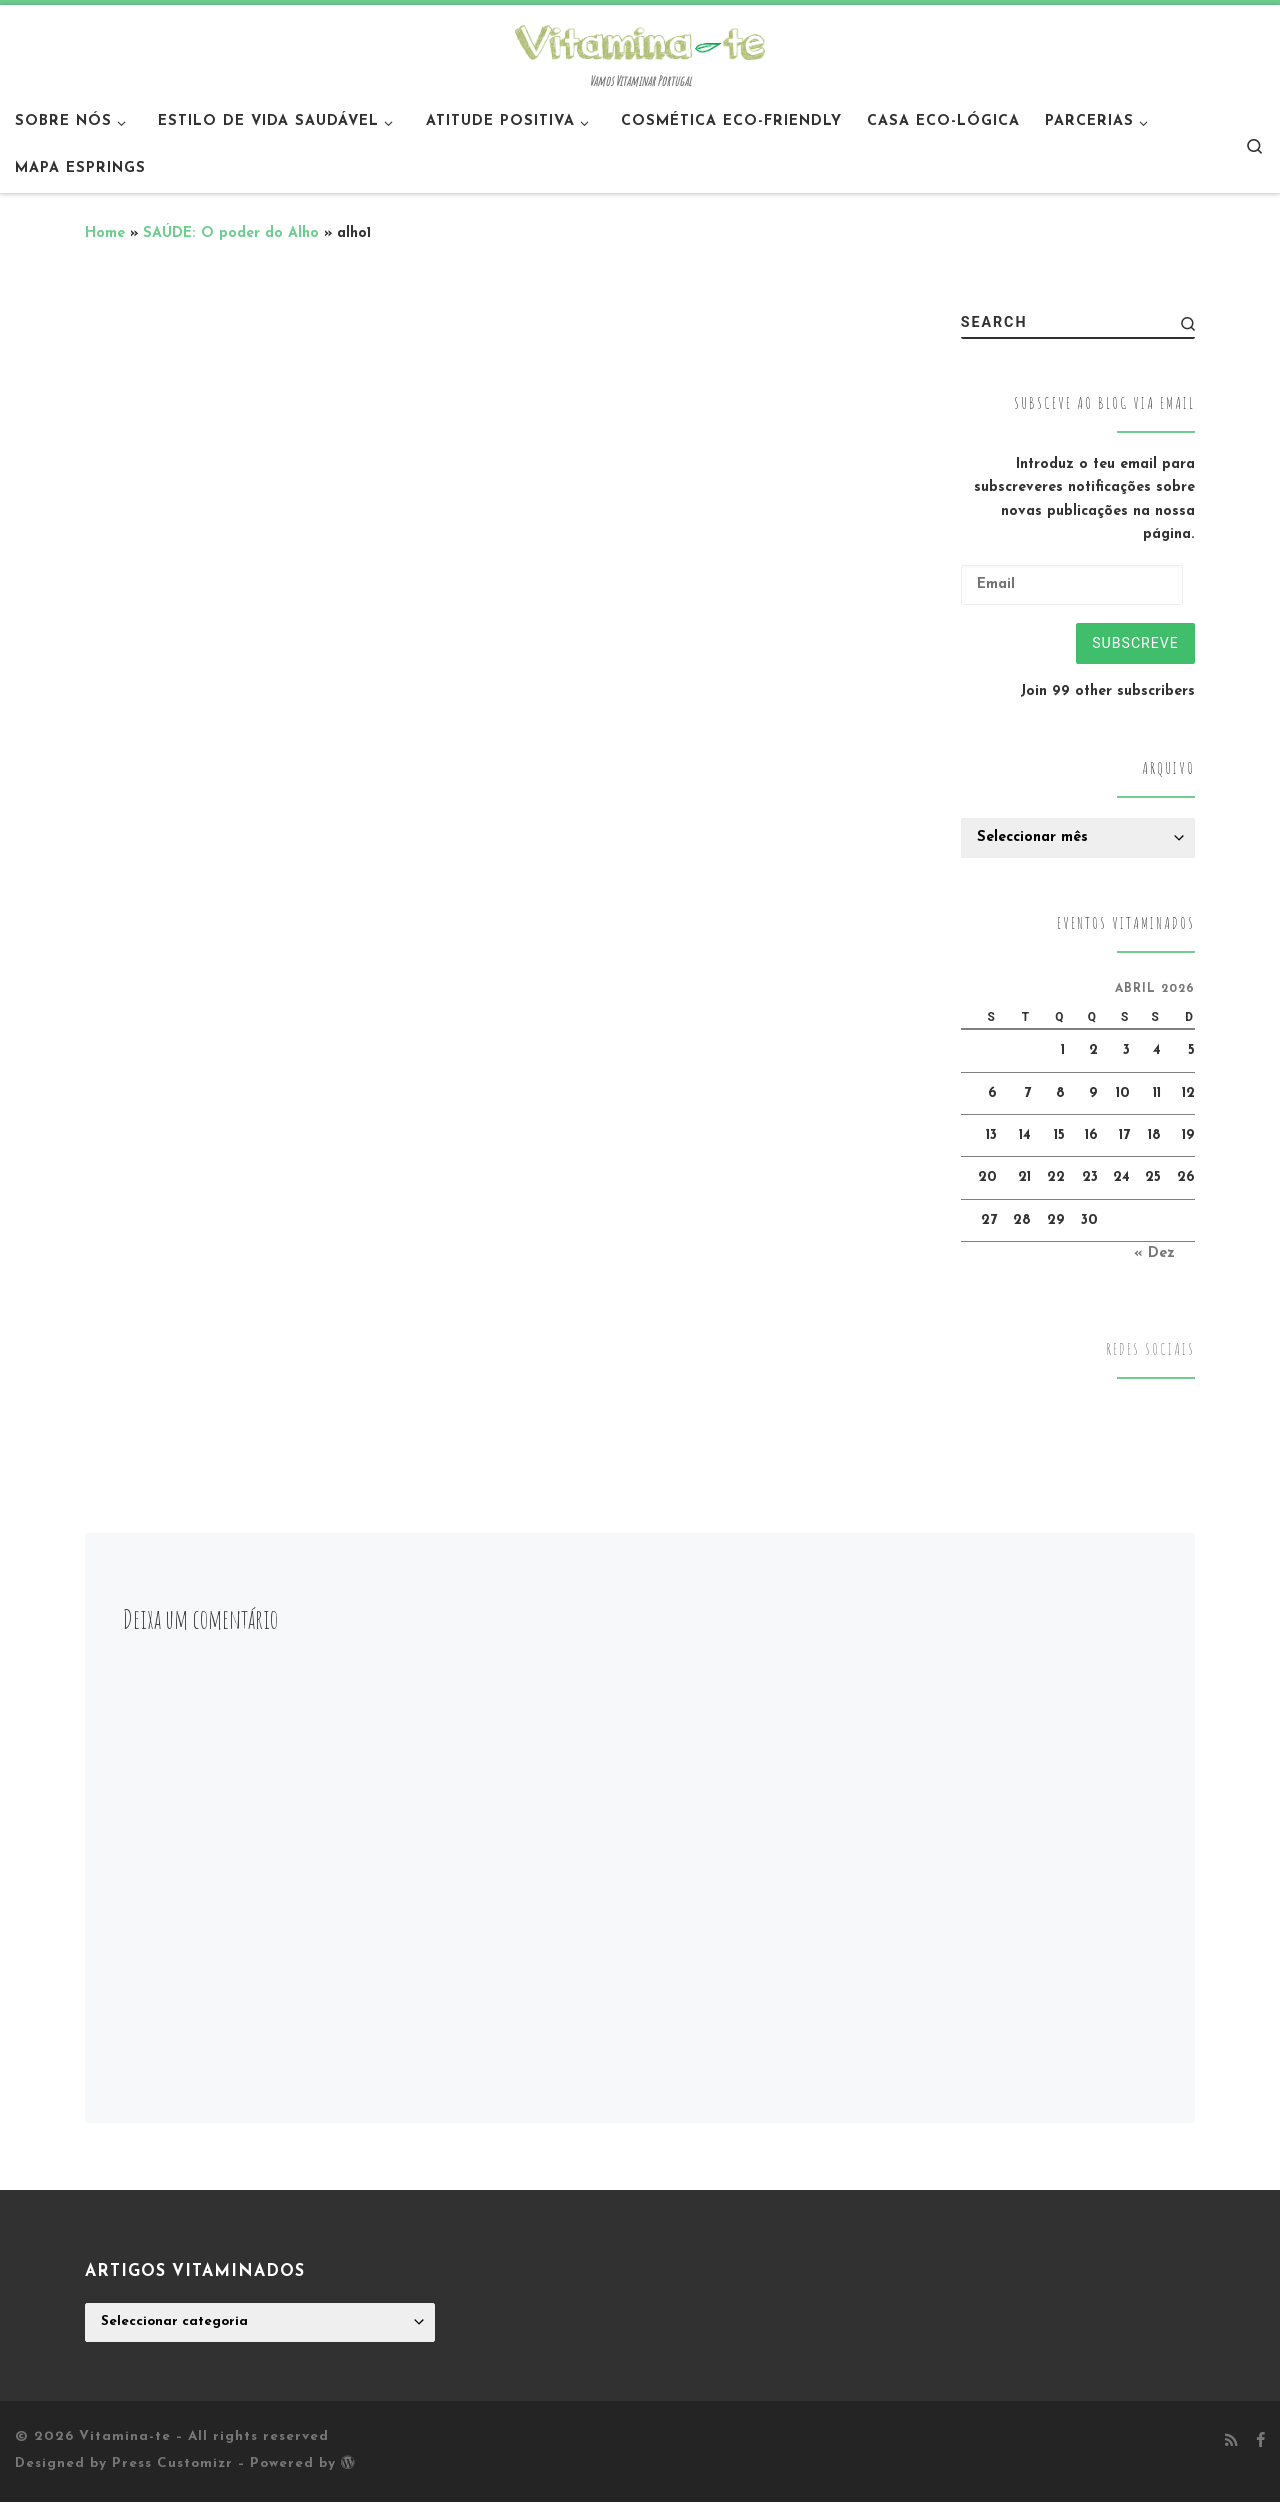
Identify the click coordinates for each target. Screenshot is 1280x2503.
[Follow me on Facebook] (1260, 2443)
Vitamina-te (125, 2437)
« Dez (1154, 1253)
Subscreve (1134, 643)
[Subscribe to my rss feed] (1231, 2443)
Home (105, 233)
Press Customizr (172, 2464)
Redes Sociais (1150, 1350)
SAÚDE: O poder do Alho (231, 233)
